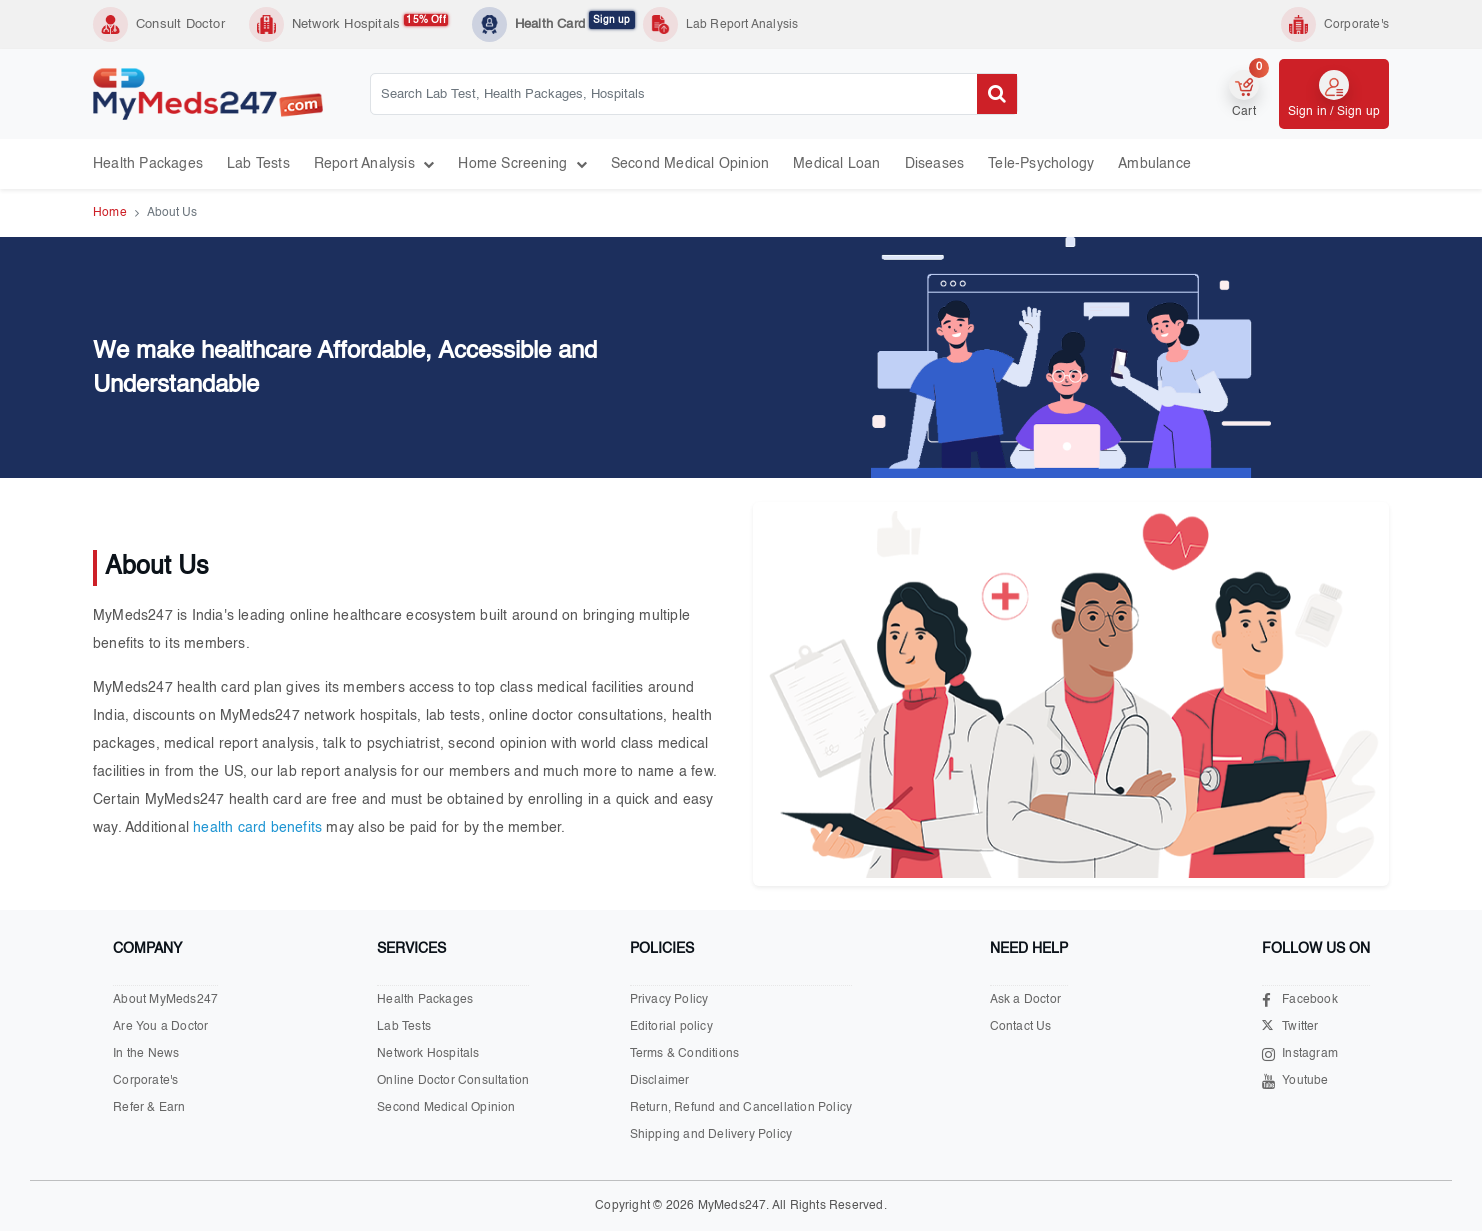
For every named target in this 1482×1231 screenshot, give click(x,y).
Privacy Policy (669, 1000)
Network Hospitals (370, 23)
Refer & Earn (149, 1108)
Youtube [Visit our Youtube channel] (1295, 1081)
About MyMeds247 (165, 1000)
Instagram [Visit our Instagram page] (1300, 1054)
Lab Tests (258, 164)
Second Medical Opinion (690, 164)
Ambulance (1154, 164)
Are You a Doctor (160, 1027)
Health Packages (148, 164)
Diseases (935, 164)
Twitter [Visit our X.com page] (1290, 1027)
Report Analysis (374, 164)
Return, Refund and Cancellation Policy (741, 1108)
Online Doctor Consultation (453, 1081)
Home (110, 213)
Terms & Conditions (685, 1054)
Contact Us (1021, 1027)
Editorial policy (671, 1027)
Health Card (575, 23)
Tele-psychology (1041, 164)
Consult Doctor (180, 24)
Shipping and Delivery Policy (711, 1135)
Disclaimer (660, 1081)
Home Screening (522, 164)
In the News (146, 1054)
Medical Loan (836, 164)
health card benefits (257, 828)
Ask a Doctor (1025, 1000)
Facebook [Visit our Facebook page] (1300, 1000)
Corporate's (145, 1081)
